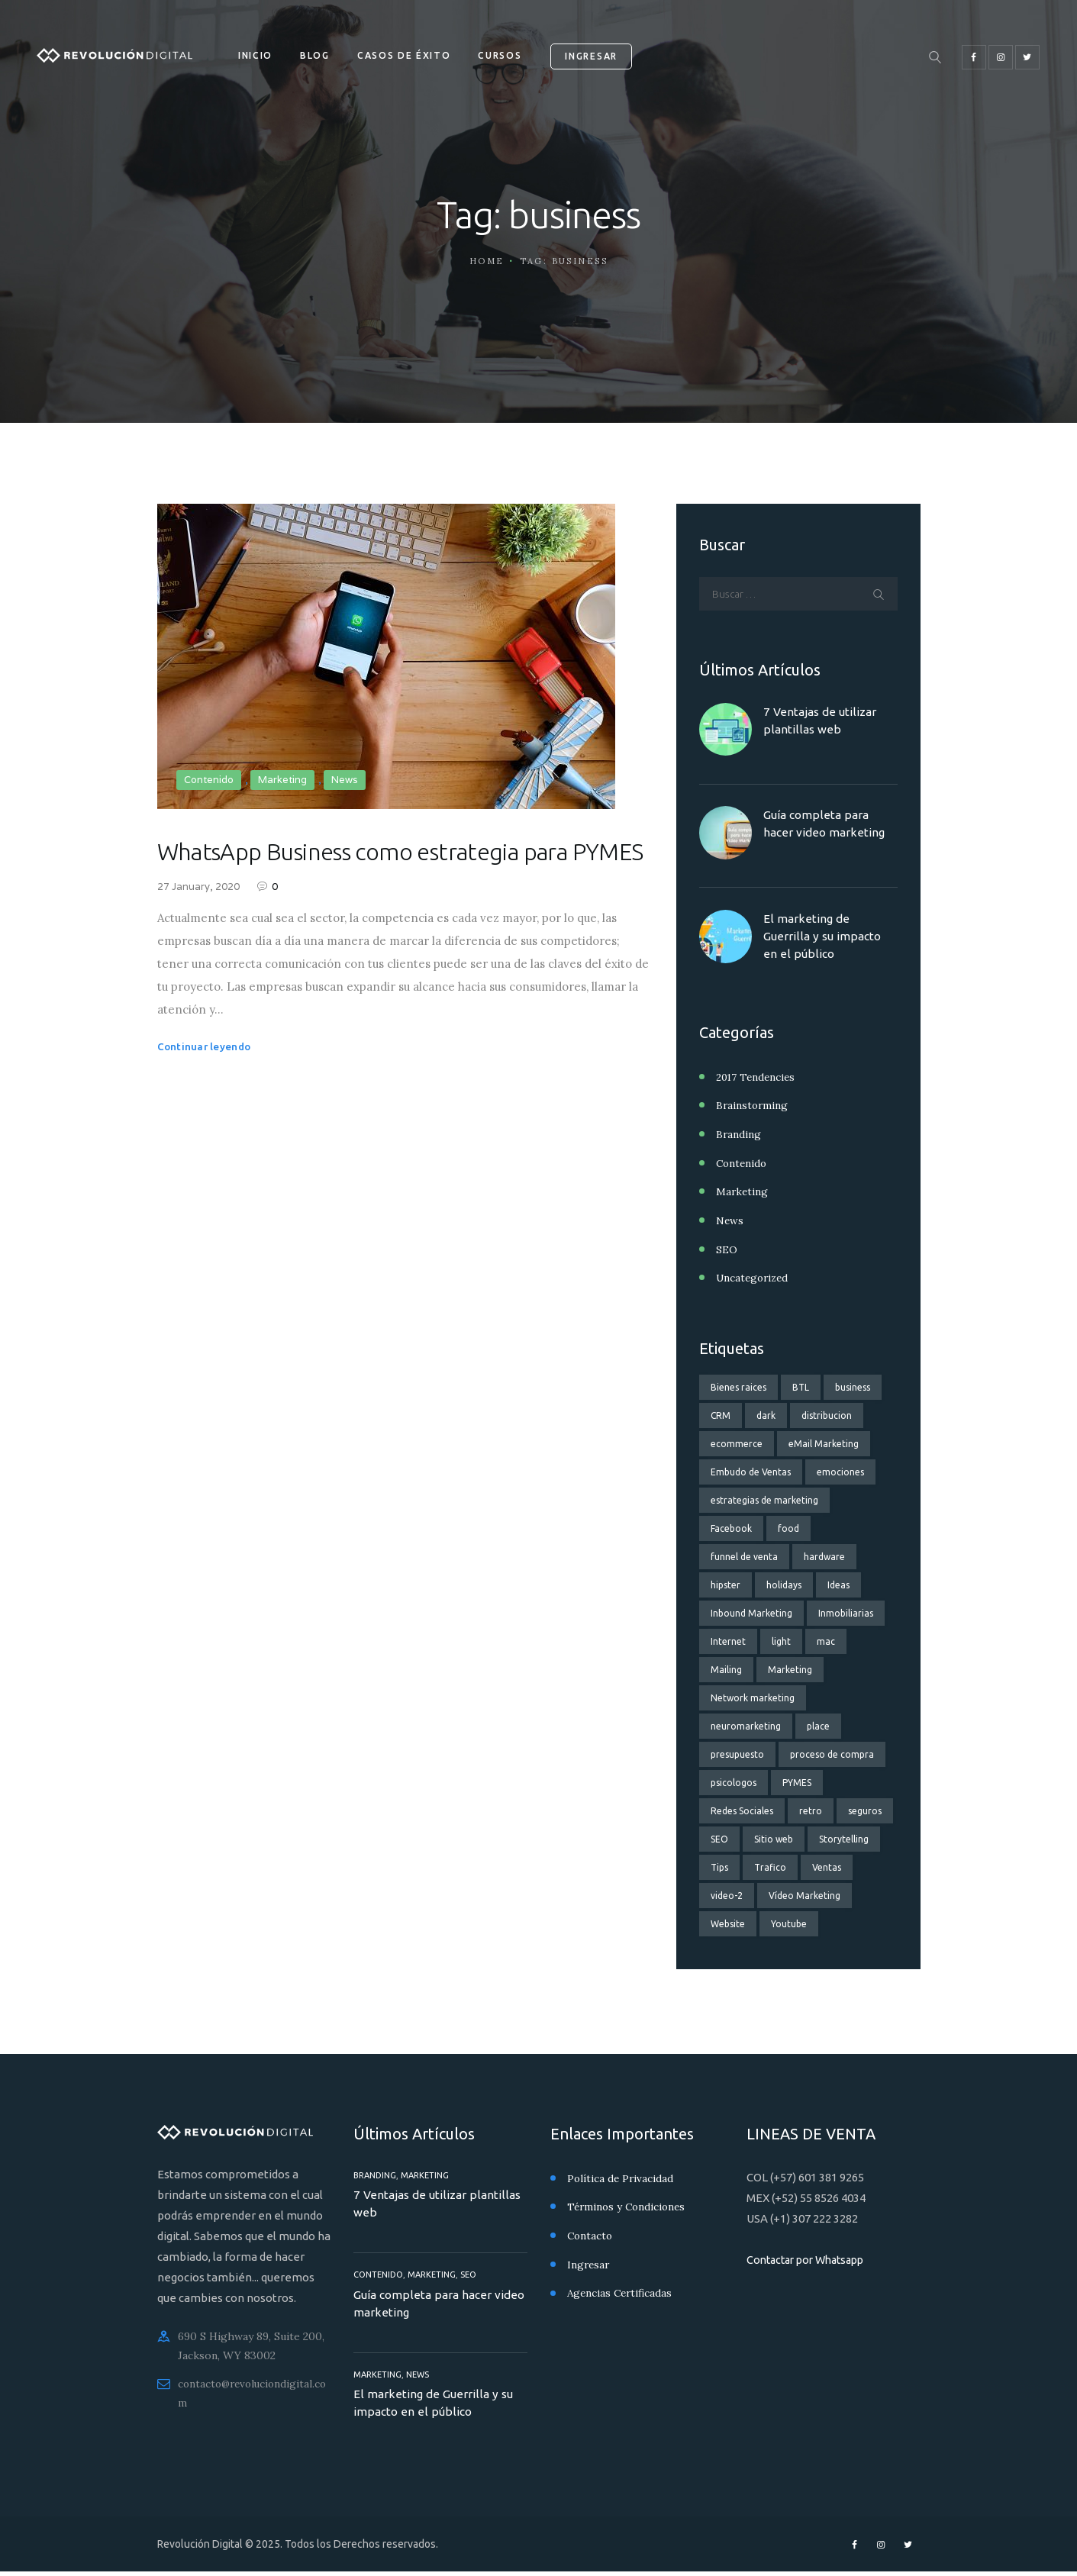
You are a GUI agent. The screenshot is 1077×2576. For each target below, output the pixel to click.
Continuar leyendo (205, 1083)
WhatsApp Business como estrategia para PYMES (402, 870)
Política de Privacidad (621, 2177)
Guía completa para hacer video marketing (824, 826)
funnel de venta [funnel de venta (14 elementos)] (744, 1556)
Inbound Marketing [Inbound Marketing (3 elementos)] (751, 1612)
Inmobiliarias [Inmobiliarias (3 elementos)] (845, 1612)
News (344, 779)
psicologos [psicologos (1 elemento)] (733, 1782)
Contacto (590, 2234)
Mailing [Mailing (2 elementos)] (726, 1669)
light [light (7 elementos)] (781, 1641)
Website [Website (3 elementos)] (728, 1923)
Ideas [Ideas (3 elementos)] (838, 1584)
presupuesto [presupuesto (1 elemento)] (737, 1754)
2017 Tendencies (757, 1080)
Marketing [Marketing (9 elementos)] (790, 1669)
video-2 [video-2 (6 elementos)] (727, 1895)
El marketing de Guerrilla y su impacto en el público (823, 939)
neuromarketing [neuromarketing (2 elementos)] (746, 1725)
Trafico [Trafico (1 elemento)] (770, 1867)
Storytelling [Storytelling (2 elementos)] (844, 1838)
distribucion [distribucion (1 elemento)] (826, 1415)
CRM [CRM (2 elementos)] (720, 1415)
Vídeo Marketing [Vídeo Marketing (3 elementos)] (804, 1895)
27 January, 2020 (198, 924)
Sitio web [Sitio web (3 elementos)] (773, 1838)
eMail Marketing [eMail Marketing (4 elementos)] (823, 1443)
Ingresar (589, 2262)
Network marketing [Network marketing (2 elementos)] (753, 1697)
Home (487, 261)
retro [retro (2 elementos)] (810, 1810)
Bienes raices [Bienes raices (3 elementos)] (738, 1386)
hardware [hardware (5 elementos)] (824, 1556)
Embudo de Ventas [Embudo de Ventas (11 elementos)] (751, 1471)
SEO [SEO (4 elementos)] (719, 1838)
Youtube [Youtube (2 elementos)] (789, 1923)
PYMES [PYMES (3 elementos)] (796, 1782)
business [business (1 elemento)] (852, 1386)
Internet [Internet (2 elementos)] (728, 1641)
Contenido (209, 779)
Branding (739, 1136)
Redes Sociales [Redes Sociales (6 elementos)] (742, 1810)
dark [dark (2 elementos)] (766, 1415)
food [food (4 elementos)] (788, 1528)
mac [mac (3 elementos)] (826, 1641)
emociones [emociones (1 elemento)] (840, 1471)
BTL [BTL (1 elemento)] (800, 1386)
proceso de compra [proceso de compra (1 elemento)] (832, 1754)
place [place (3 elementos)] (818, 1725)
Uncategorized (754, 1278)
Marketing (282, 779)
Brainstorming (753, 1108)
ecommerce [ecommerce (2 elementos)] (737, 1443)
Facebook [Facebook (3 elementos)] (731, 1528)
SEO (726, 1249)
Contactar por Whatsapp (810, 2258)
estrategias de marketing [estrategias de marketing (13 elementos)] (764, 1499)
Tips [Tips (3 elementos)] (719, 1867)
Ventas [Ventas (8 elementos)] (826, 1867)
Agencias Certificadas (621, 2290)
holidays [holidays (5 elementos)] (783, 1584)
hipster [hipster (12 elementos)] (725, 1584)
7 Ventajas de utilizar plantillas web (821, 723)
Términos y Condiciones (628, 2206)
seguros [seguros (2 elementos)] (865, 1810)
